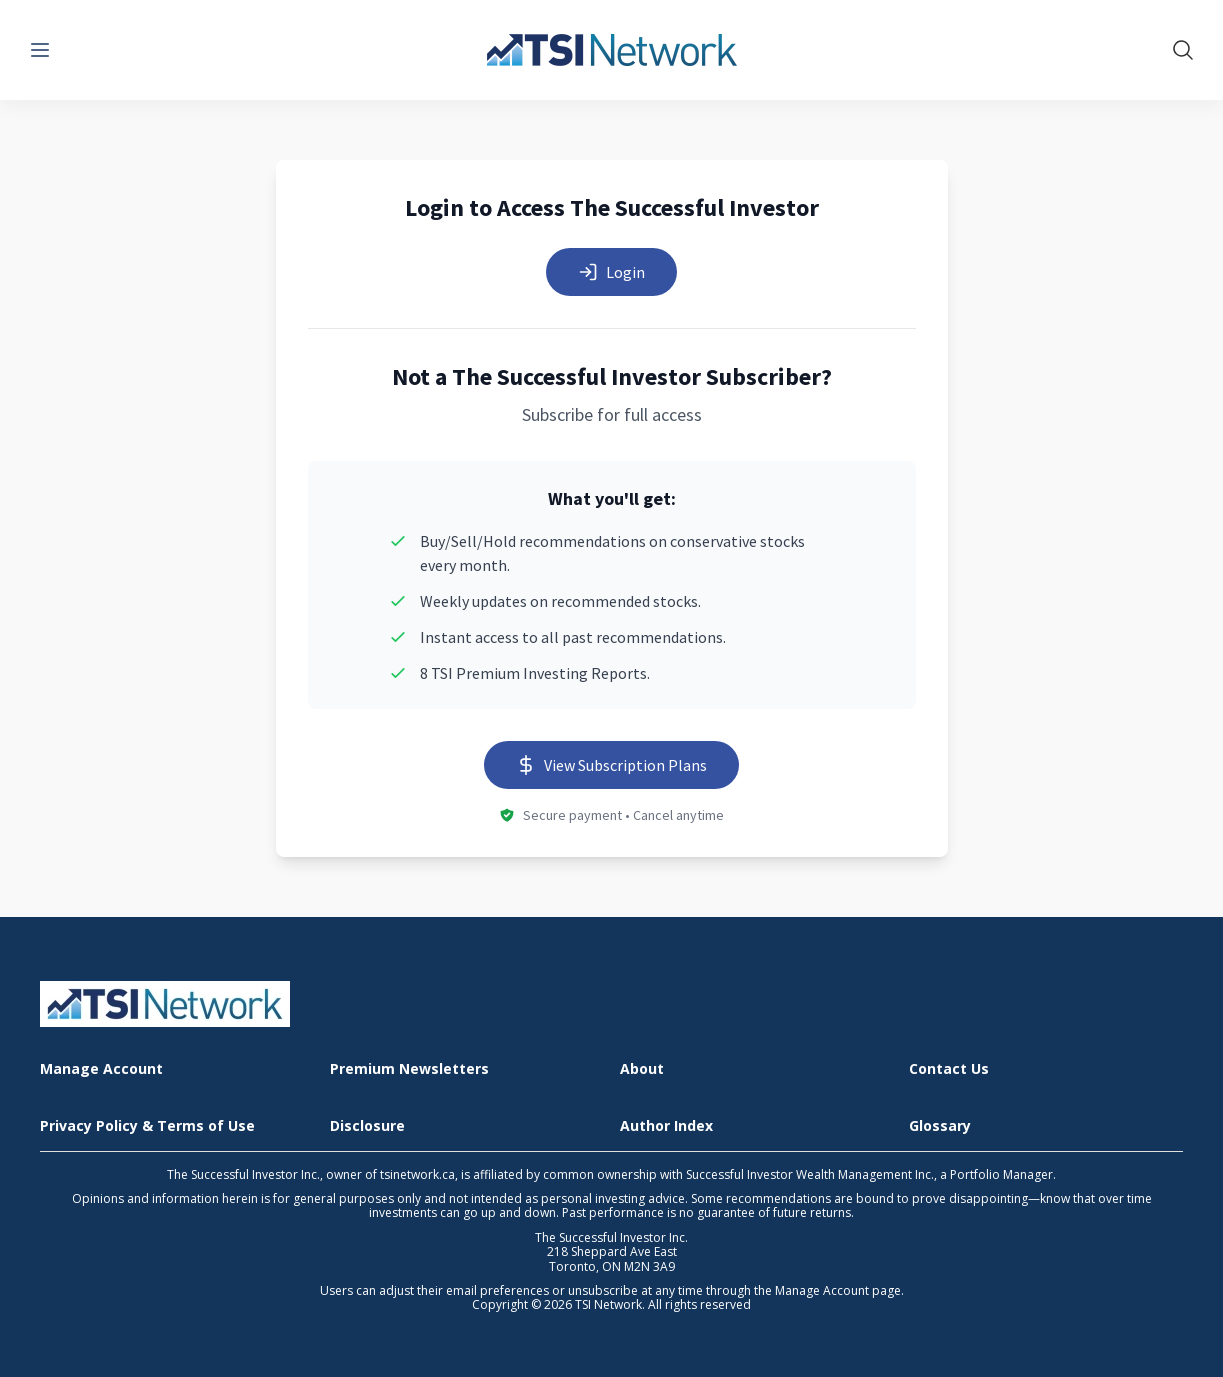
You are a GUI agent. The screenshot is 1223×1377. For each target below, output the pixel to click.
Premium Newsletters (409, 1069)
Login (611, 272)
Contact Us (949, 1069)
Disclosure (367, 1126)
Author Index (666, 1126)
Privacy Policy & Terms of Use (147, 1126)
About (642, 1069)
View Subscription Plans (611, 765)
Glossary (940, 1126)
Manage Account (101, 1069)
